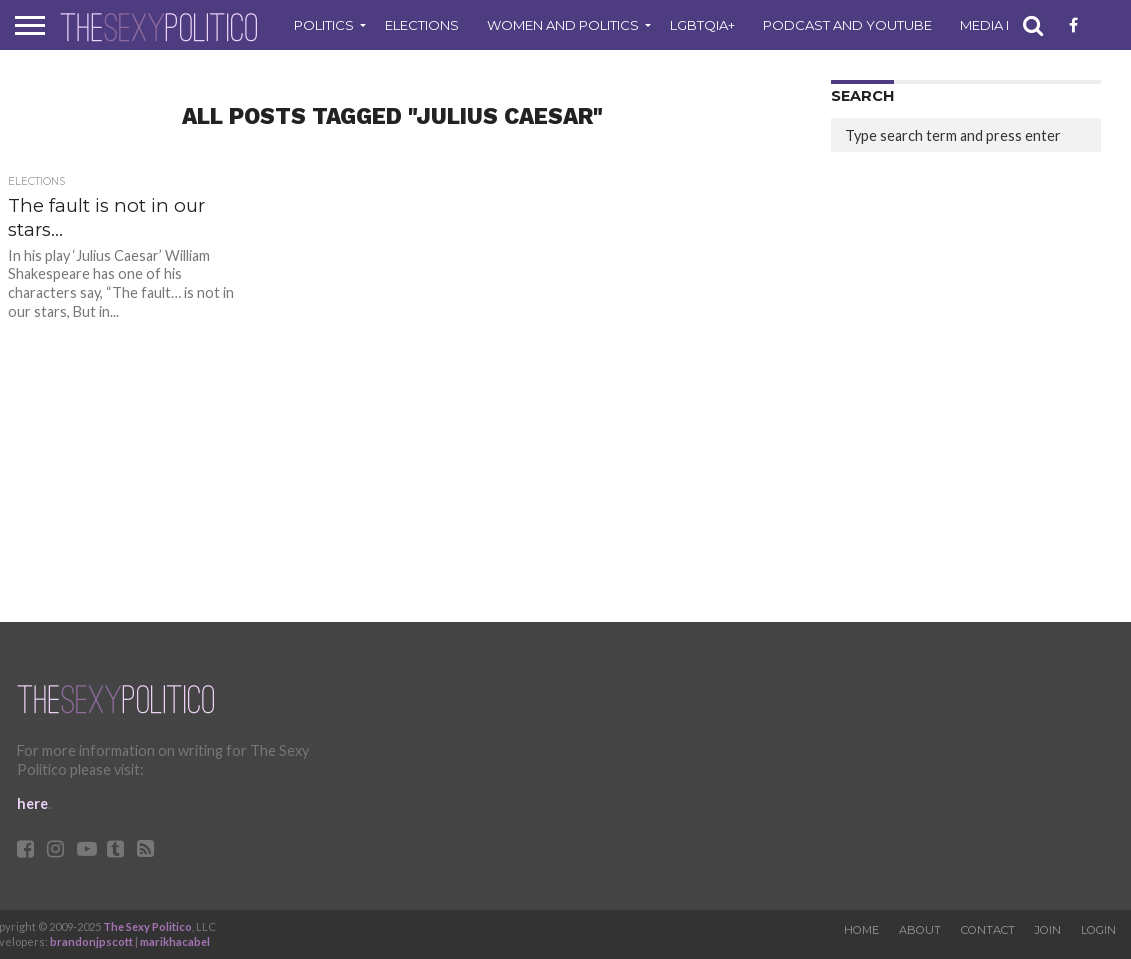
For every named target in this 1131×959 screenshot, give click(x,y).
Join (1048, 930)
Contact (988, 930)
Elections (422, 25)
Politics (324, 25)
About (920, 930)
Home (861, 930)
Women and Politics (563, 25)
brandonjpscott (91, 941)
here (32, 803)
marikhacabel (175, 941)
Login (1098, 930)
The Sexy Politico (147, 926)
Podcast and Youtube (847, 25)
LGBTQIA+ (702, 25)
